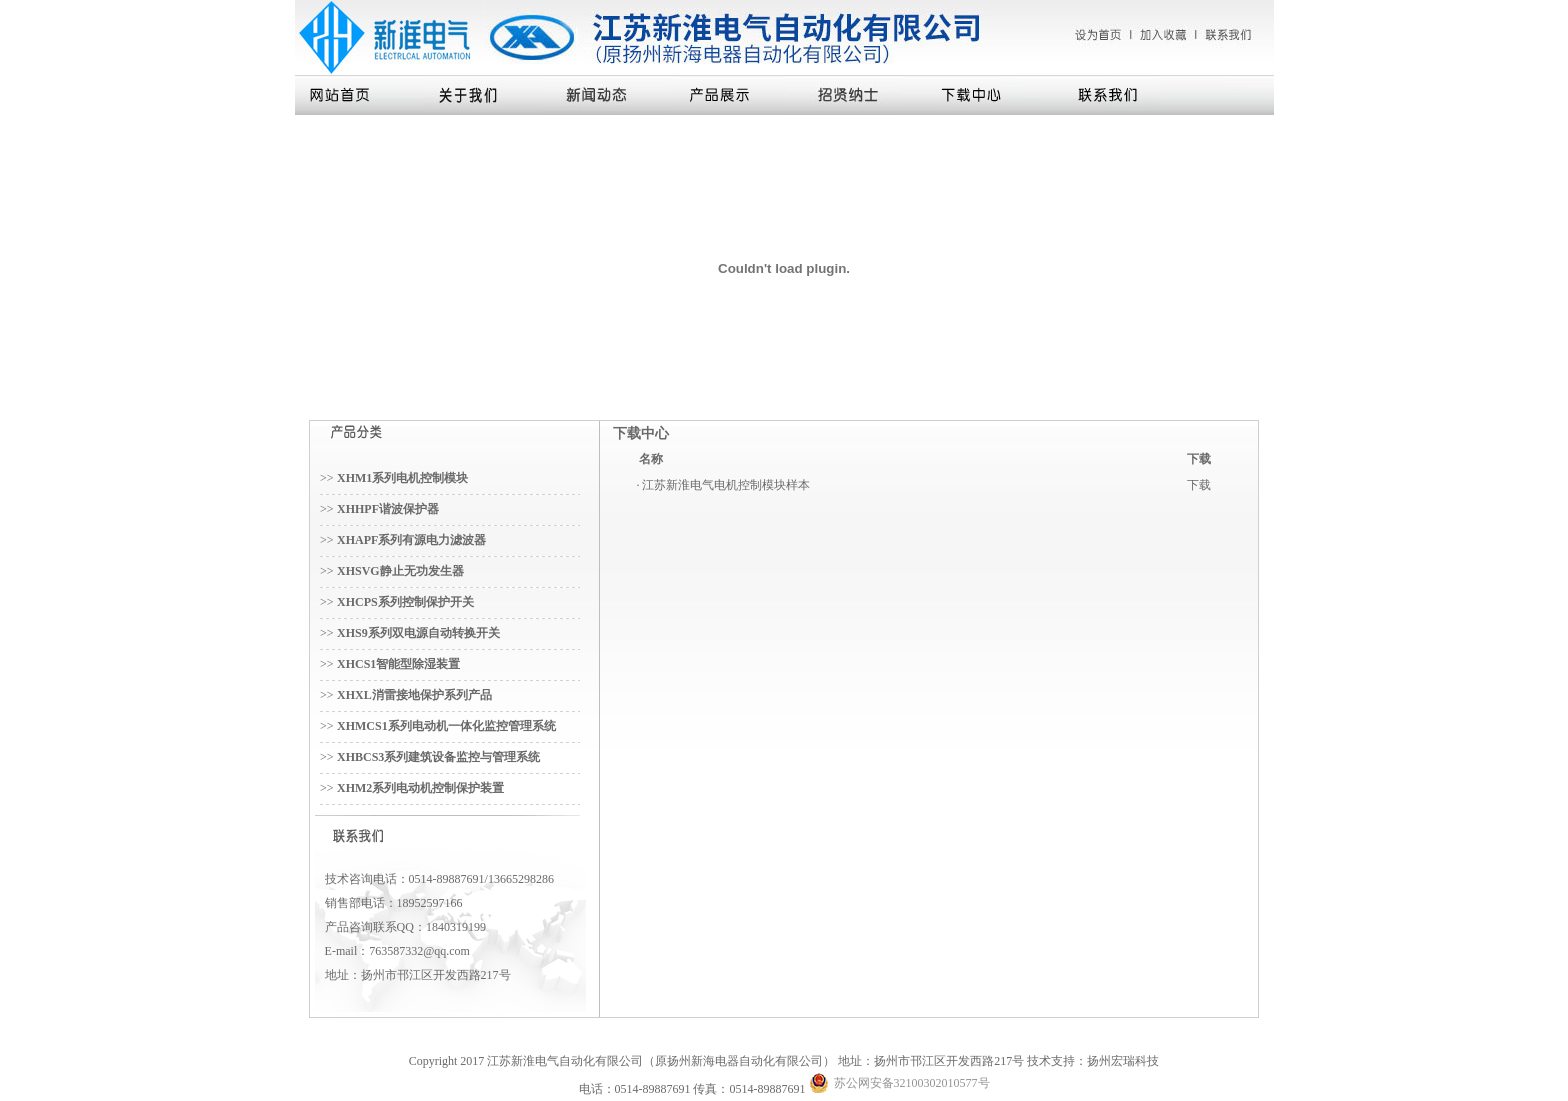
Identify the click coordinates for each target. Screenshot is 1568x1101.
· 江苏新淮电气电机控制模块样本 (723, 485)
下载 (1199, 485)
